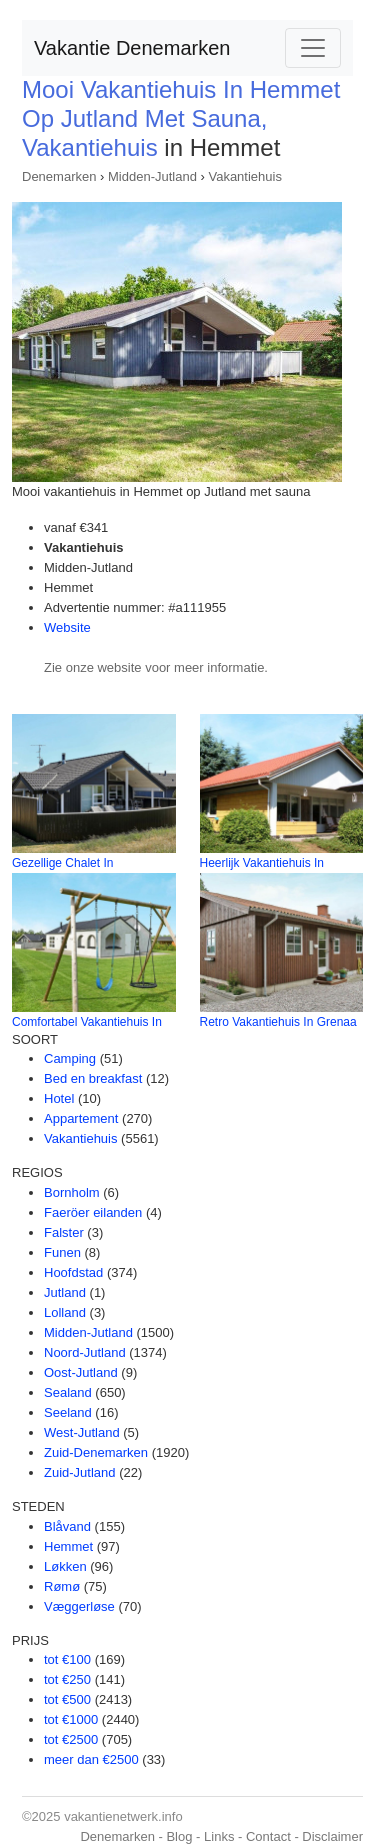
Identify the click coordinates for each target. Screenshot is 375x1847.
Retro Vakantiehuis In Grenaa (278, 1022)
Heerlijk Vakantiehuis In (262, 863)
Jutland (65, 1292)
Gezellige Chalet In (62, 863)
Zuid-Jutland (80, 1472)
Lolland (65, 1312)
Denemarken (59, 176)
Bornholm (72, 1192)
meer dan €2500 (91, 1759)
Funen (62, 1252)
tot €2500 (71, 1739)
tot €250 (67, 1679)
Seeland (68, 1412)
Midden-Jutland (152, 176)
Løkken (65, 1566)
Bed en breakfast (93, 1078)
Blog (179, 1836)
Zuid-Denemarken (96, 1452)
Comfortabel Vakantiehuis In (87, 1022)
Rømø (62, 1586)
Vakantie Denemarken (132, 48)
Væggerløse (79, 1606)
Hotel (59, 1098)
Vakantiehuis (244, 176)
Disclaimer (332, 1836)
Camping (70, 1058)
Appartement (81, 1118)
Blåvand (67, 1526)
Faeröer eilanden (93, 1212)
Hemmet (68, 1546)
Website (67, 627)
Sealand (68, 1392)
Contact (268, 1836)
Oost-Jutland (81, 1372)
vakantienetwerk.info (123, 1816)
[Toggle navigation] (313, 48)
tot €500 (67, 1699)
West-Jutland (82, 1432)
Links (219, 1836)
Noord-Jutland (85, 1352)
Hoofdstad (73, 1272)
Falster (64, 1232)
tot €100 (67, 1659)
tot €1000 (71, 1719)
